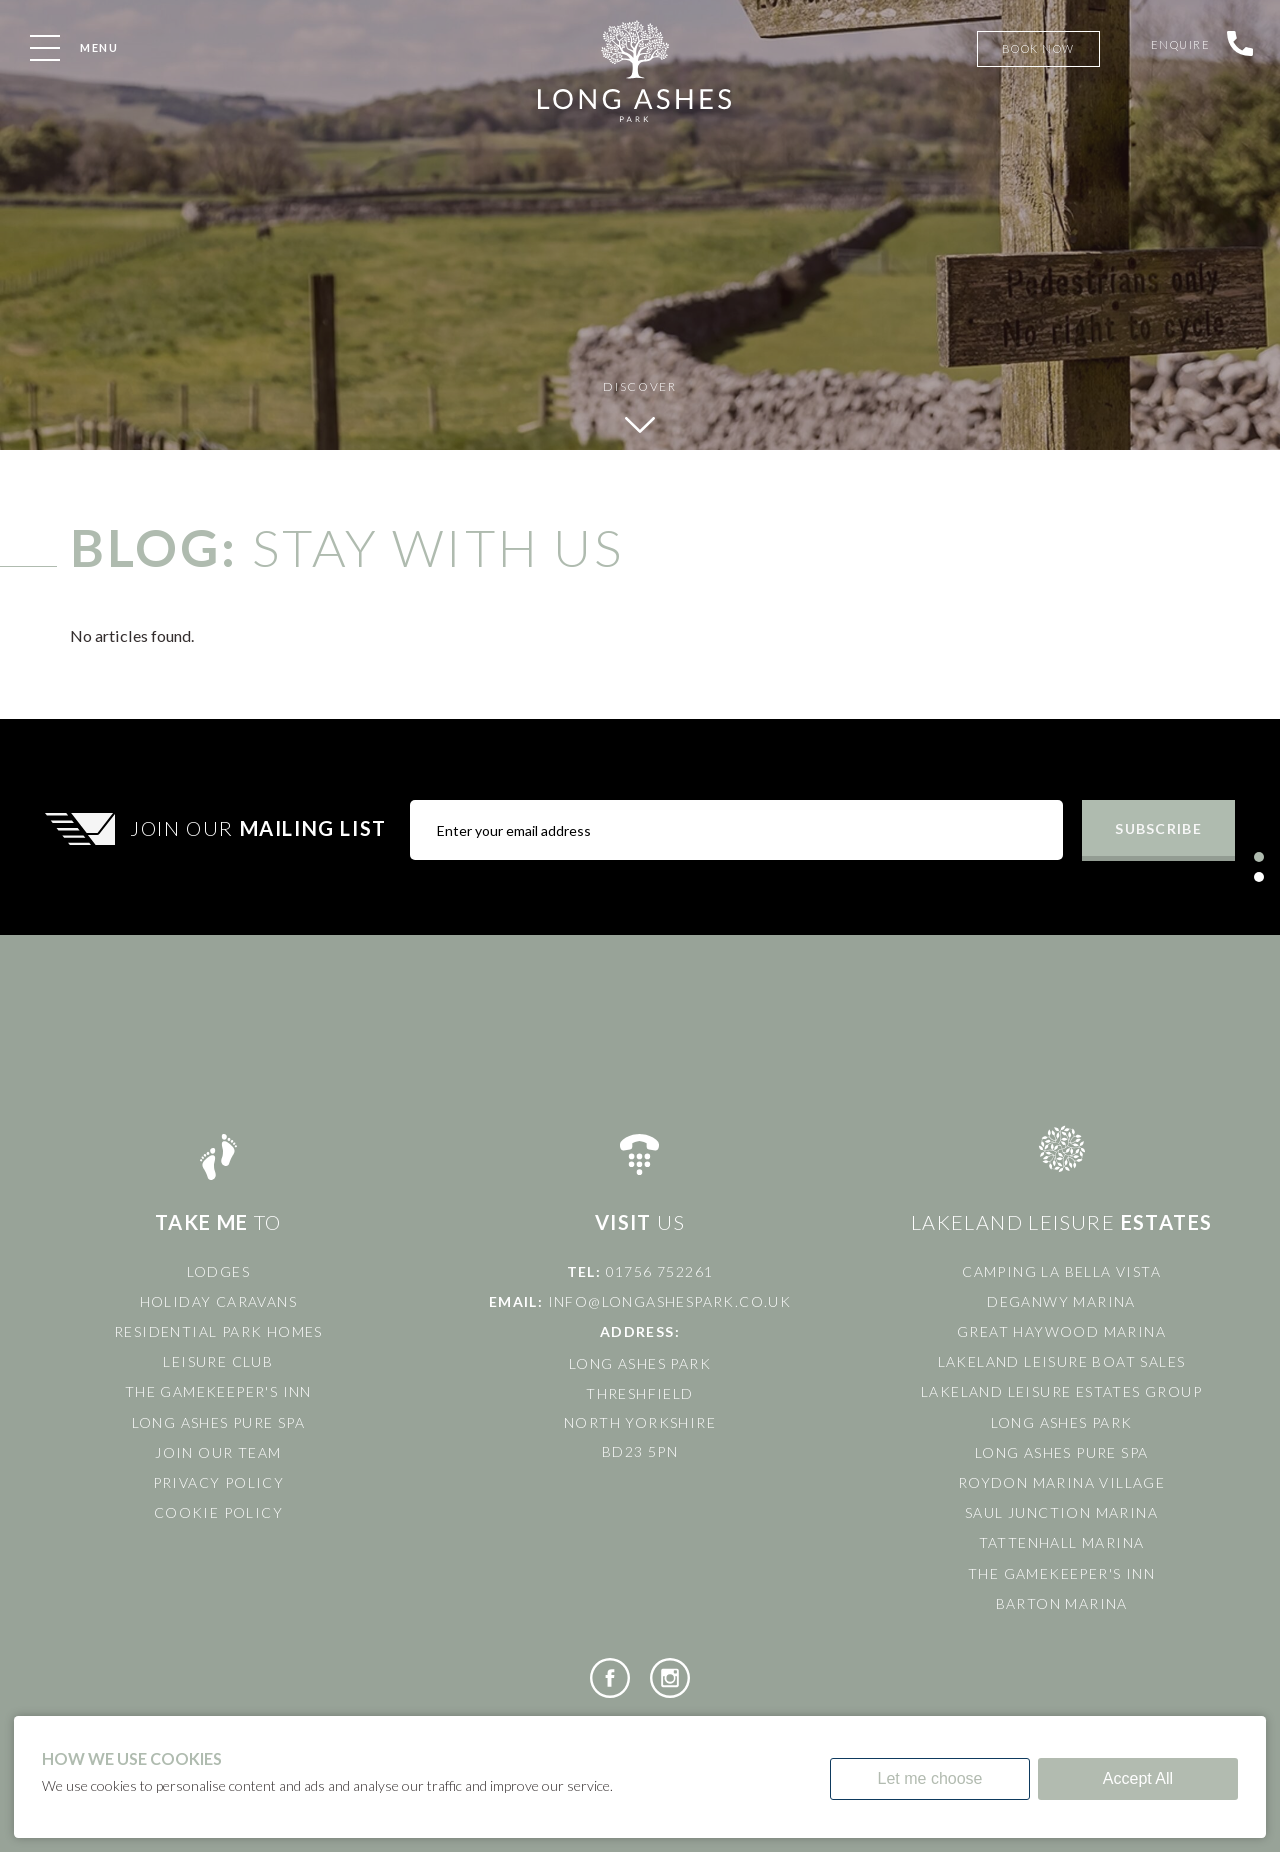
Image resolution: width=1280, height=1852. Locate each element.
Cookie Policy (218, 1512)
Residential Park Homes (218, 1331)
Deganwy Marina (1061, 1301)
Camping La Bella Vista (1061, 1271)
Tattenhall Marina (1062, 1542)
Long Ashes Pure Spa (219, 1422)
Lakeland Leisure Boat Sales (1062, 1361)
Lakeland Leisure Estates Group (1061, 1391)
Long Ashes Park (1062, 1422)
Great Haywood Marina (1061, 1331)
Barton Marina (1062, 1603)
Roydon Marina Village (1061, 1482)
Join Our (261, 828)
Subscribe (1158, 828)
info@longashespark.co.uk (670, 1301)
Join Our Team (218, 1452)
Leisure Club (218, 1361)
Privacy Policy (219, 1482)
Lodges (218, 1271)
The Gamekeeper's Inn (218, 1391)
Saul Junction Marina (1061, 1512)
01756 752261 (660, 1271)
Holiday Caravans (218, 1301)
